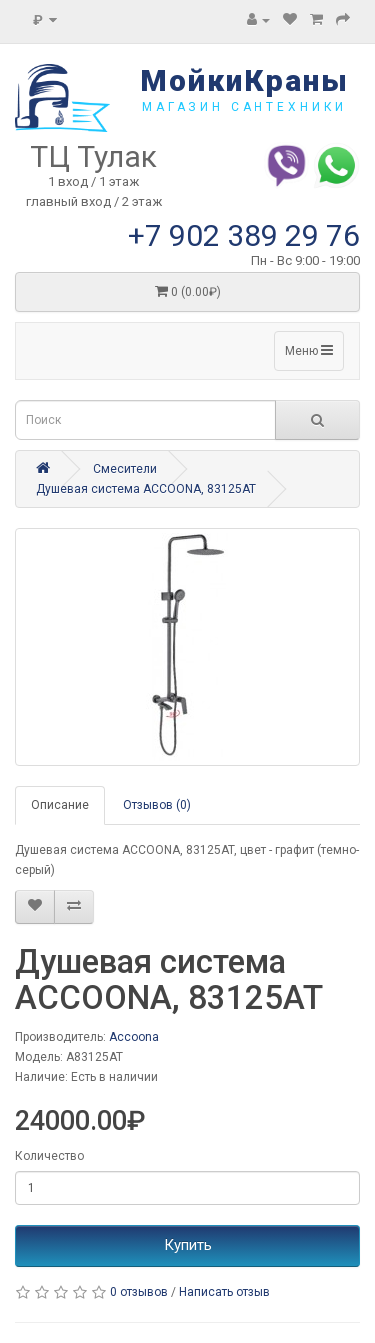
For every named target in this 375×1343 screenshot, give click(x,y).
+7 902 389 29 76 (244, 235)
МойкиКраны (244, 80)
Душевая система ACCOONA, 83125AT (146, 489)
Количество (49, 1156)
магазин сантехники (244, 107)
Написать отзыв (224, 1292)
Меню (309, 350)
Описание (60, 805)
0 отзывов (139, 1292)
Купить (188, 1245)
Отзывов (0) (157, 805)
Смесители (125, 469)
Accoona (134, 1037)
